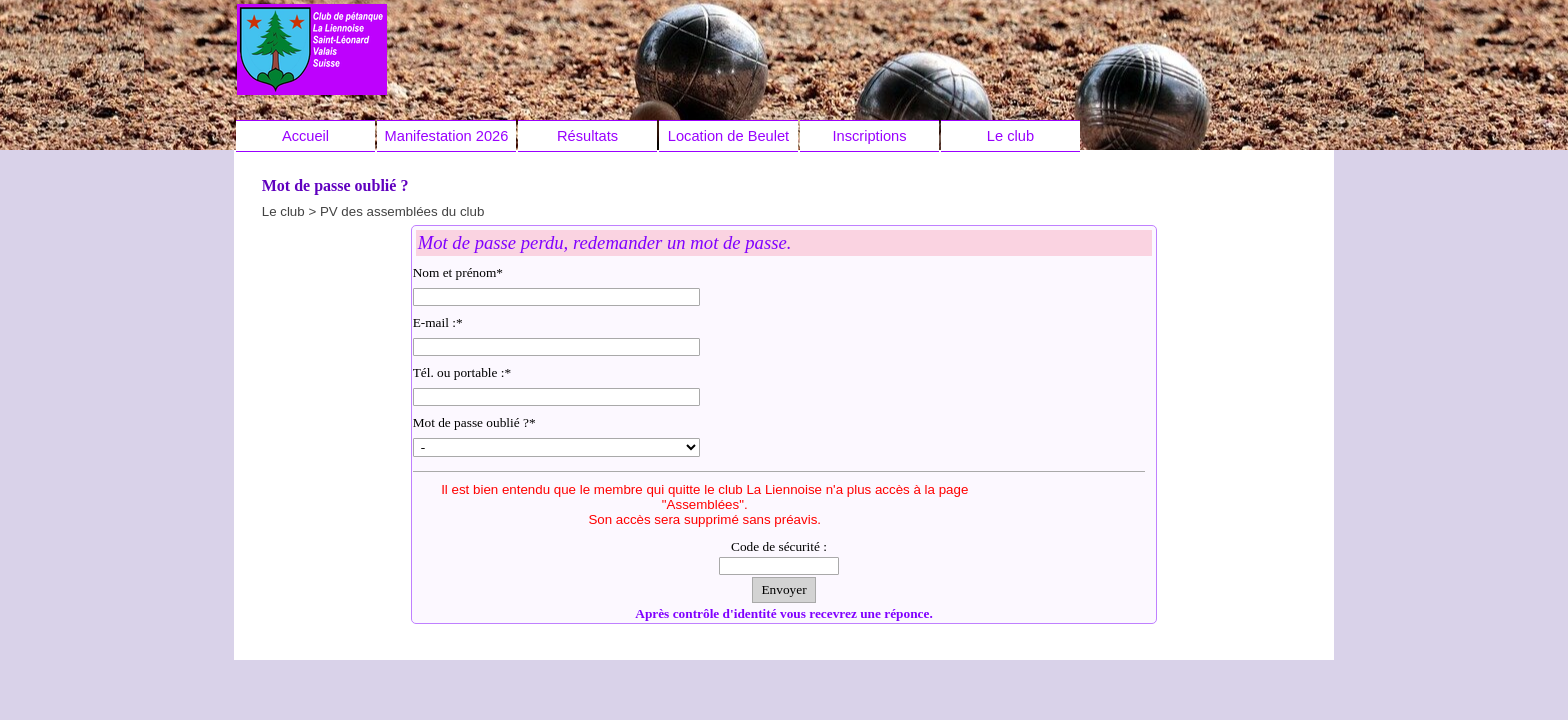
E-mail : (438, 322)
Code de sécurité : (779, 546)
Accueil (305, 136)
